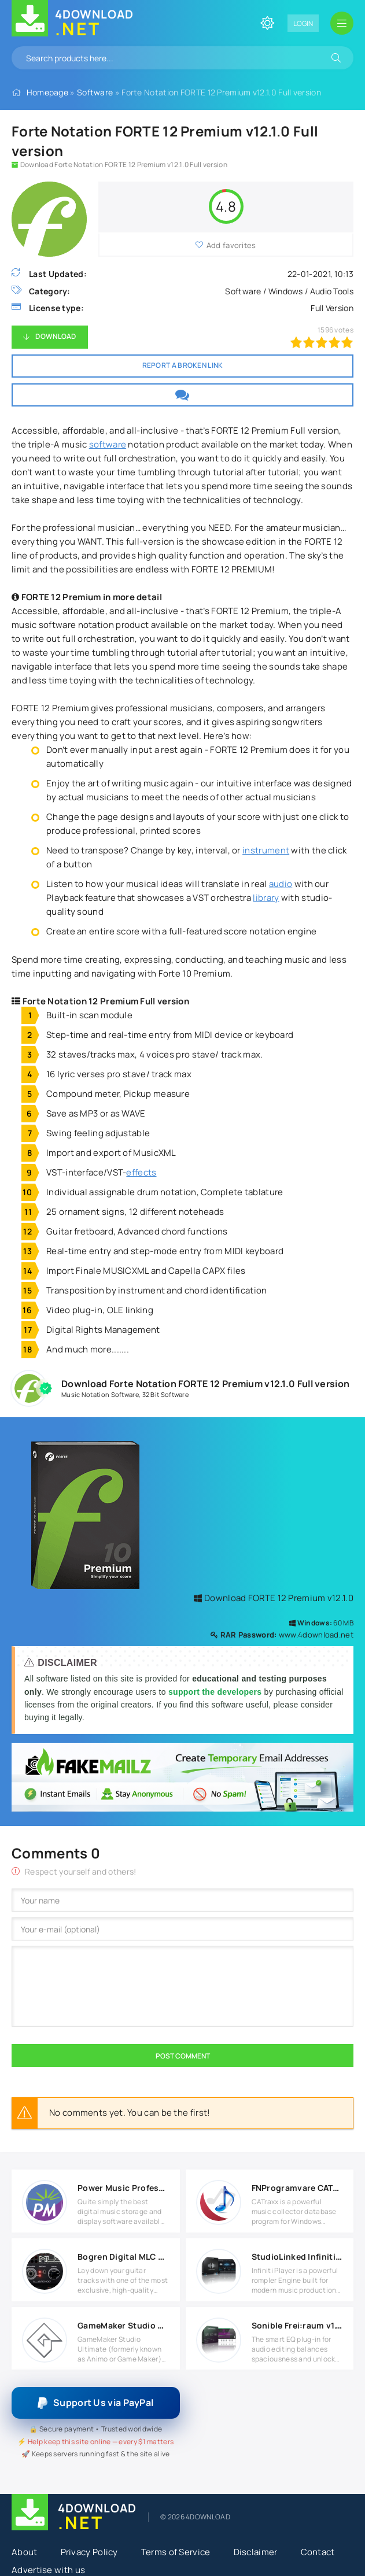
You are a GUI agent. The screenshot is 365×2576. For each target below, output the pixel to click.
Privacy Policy (89, 2552)
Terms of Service (176, 2552)
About (25, 2552)
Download (55, 336)
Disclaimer (256, 2552)
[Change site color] (267, 23)
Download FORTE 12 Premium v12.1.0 (273, 1598)
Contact (318, 2552)
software (107, 444)
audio (281, 884)
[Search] (336, 57)
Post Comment (183, 2056)
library (266, 898)
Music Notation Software (100, 1394)
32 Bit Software (165, 1394)
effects (141, 1172)
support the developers (216, 1692)
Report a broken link (182, 365)
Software (95, 92)
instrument (265, 850)
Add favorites (231, 245)
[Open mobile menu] (341, 23)
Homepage (47, 92)
